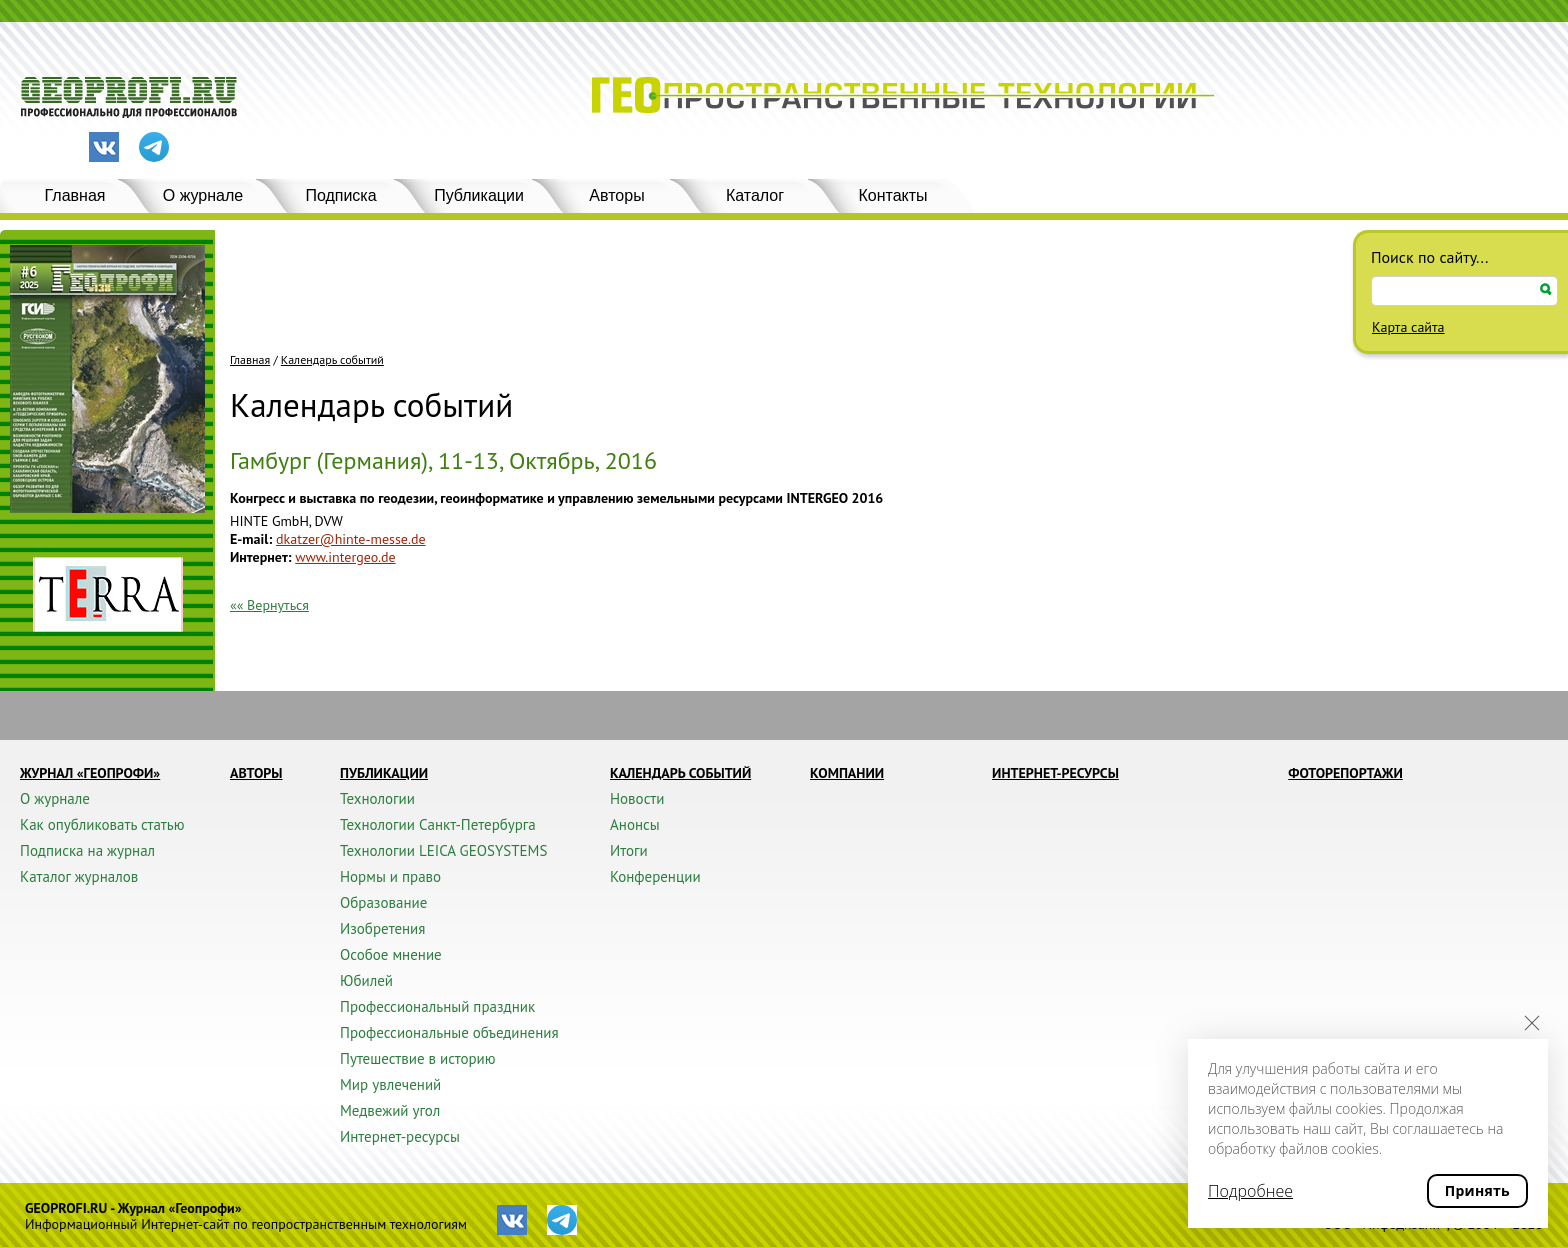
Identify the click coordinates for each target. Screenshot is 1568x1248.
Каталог (755, 195)
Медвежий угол (390, 1110)
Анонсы (635, 824)
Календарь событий (332, 360)
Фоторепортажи (1345, 773)
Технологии (377, 798)
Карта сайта (1408, 327)
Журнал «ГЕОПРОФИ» (90, 773)
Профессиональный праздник (437, 1006)
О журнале (203, 195)
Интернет (259, 557)
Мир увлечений (390, 1084)
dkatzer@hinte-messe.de (351, 539)
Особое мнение (391, 954)
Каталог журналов (79, 876)
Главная (75, 195)
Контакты (892, 195)
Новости (637, 798)
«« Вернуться (269, 605)
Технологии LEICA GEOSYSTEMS (443, 850)
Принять (1477, 1190)
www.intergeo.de (345, 557)
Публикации (479, 195)
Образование (383, 902)
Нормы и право (390, 876)
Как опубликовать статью (102, 824)
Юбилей (366, 980)
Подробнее (1250, 1191)
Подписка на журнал (87, 850)
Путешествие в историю (418, 1058)
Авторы (616, 195)
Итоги (629, 850)
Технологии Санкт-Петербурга (438, 824)
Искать (1546, 289)
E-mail (249, 539)
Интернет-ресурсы (400, 1136)
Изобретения (382, 928)
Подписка (340, 195)
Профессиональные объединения (449, 1032)
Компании (847, 773)
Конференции (655, 876)
